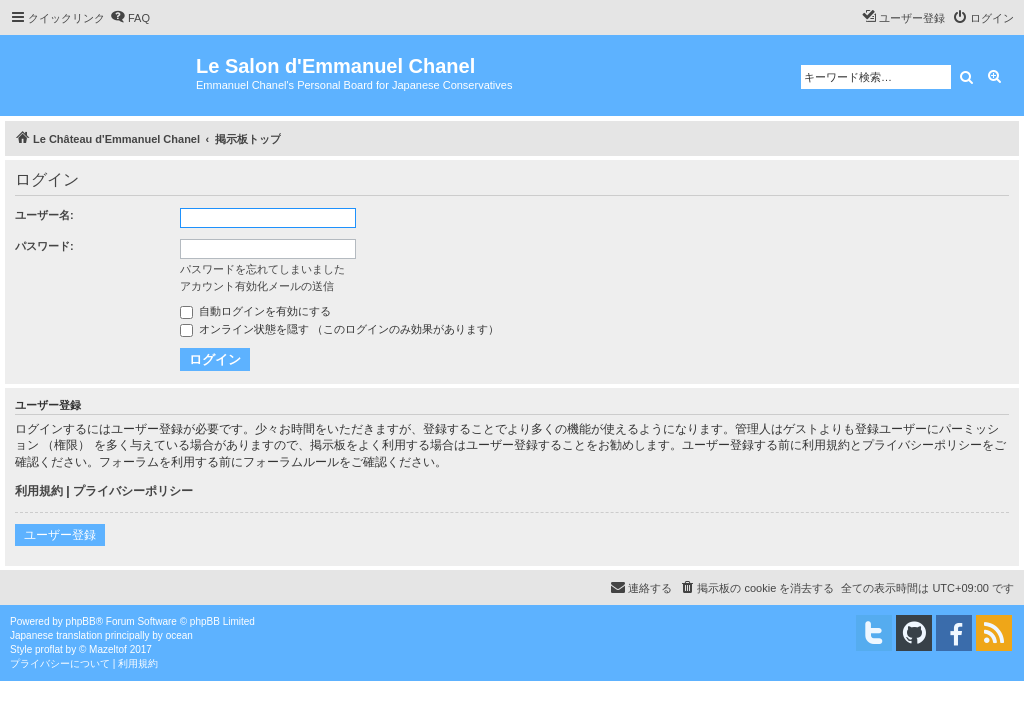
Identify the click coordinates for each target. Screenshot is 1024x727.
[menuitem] (130, 18)
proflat (49, 649)
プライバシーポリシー (133, 491)
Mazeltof (108, 649)
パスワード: (44, 246)
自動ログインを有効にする (255, 311)
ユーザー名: (44, 215)
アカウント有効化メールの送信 (257, 286)
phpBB (81, 621)
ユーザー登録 (60, 534)
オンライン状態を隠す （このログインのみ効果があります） (339, 329)
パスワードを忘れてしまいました (262, 269)
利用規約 (39, 491)
